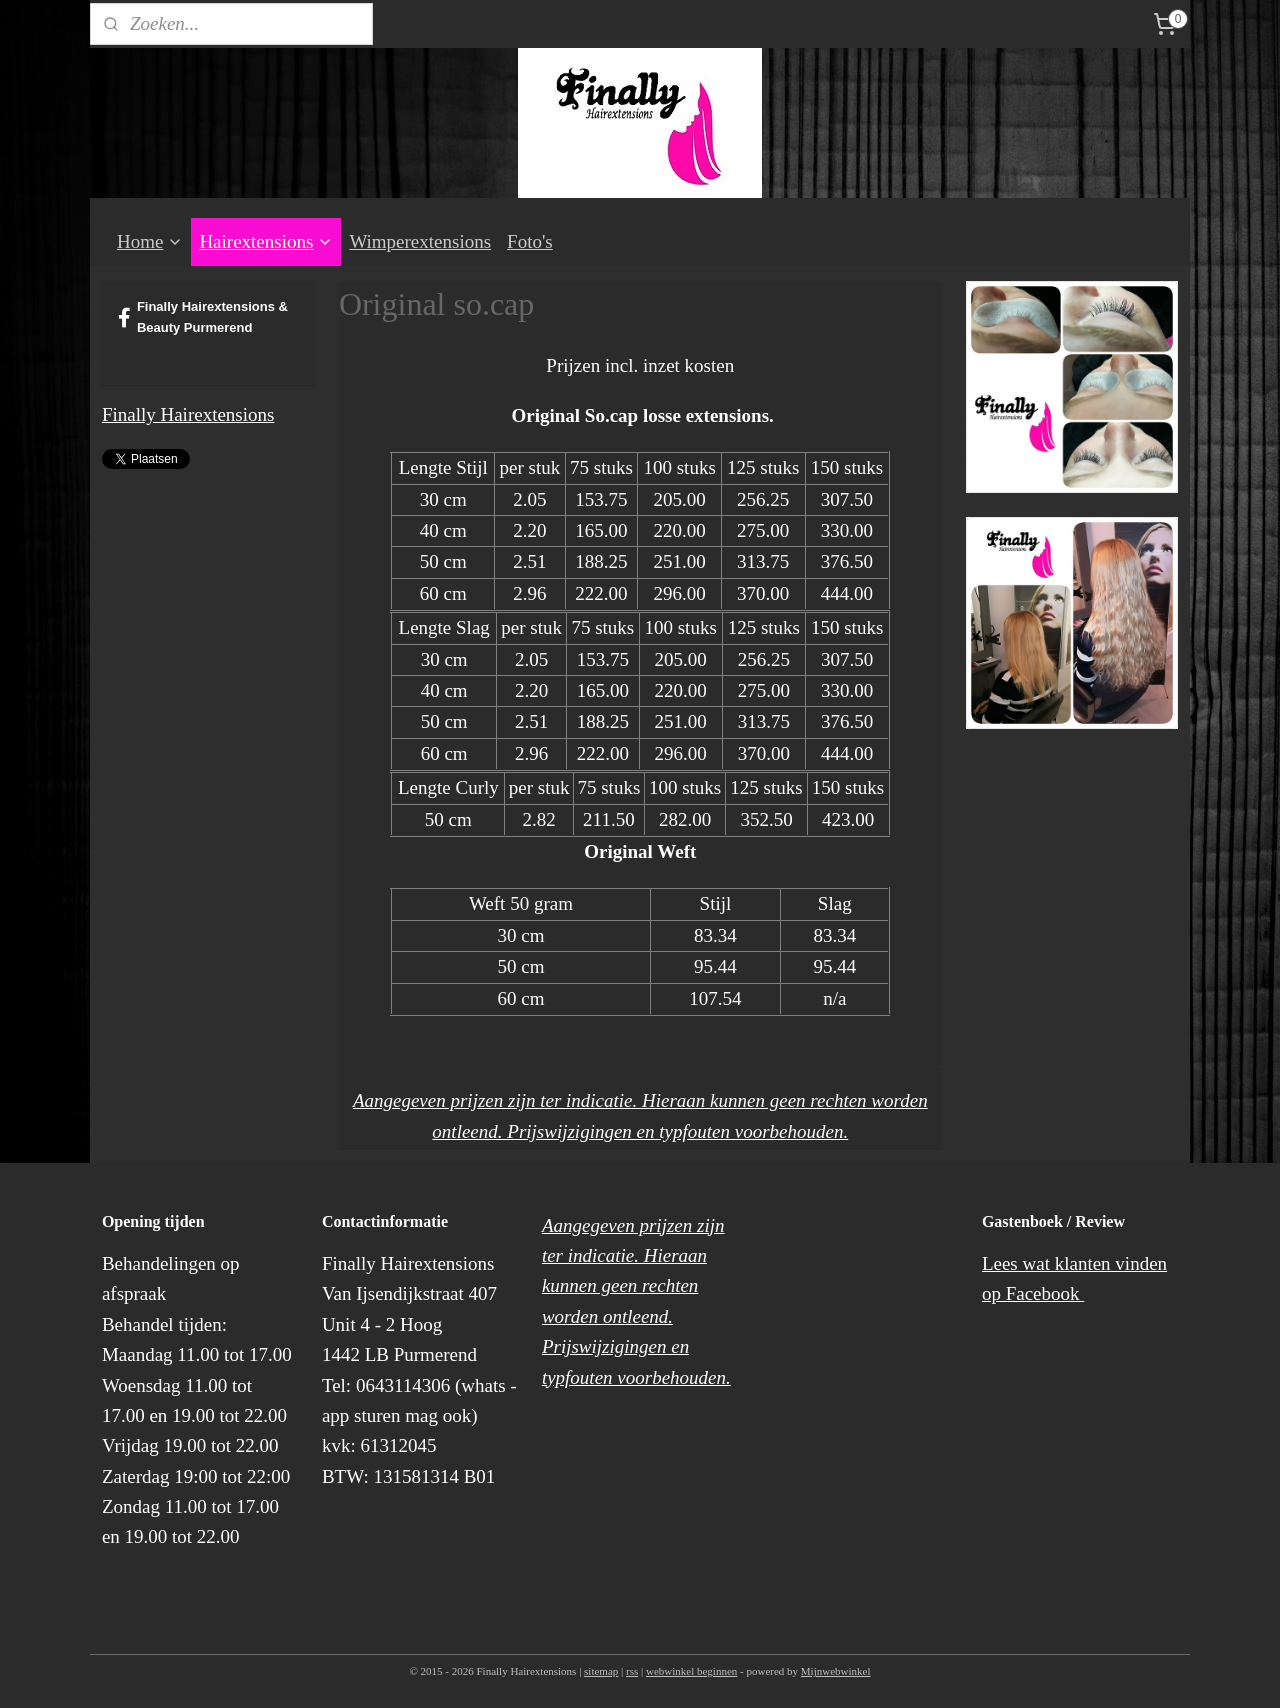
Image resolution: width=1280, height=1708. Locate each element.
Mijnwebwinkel (836, 1671)
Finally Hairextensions (188, 414)
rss (632, 1671)
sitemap (601, 1671)
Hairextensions (266, 241)
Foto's (530, 241)
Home (150, 241)
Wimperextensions (420, 241)
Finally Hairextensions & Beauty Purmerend (203, 317)
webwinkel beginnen (691, 1671)
